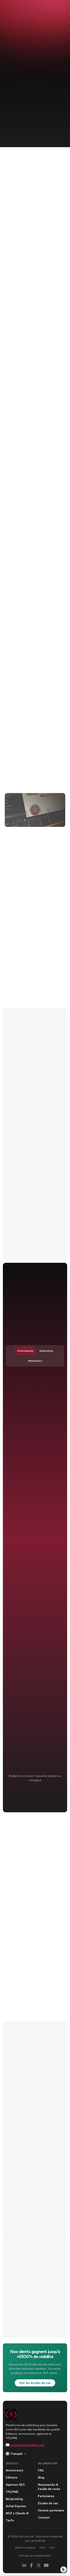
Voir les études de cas (35, 2382)
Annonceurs (14, 2470)
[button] (16, 2454)
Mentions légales (25, 2547)
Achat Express (25, 1351)
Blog (41, 2477)
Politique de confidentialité (35, 2555)
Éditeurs (11, 2477)
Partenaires (46, 2496)
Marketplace (35, 1361)
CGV (52, 2547)
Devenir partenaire (51, 2510)
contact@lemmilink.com (27, 2445)
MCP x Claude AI (17, 2513)
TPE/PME (12, 2491)
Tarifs (10, 2520)
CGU (42, 2547)
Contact (44, 2517)
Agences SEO (15, 2484)
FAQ (41, 2470)
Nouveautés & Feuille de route (49, 2487)
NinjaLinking (46, 1351)
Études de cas (48, 2503)
